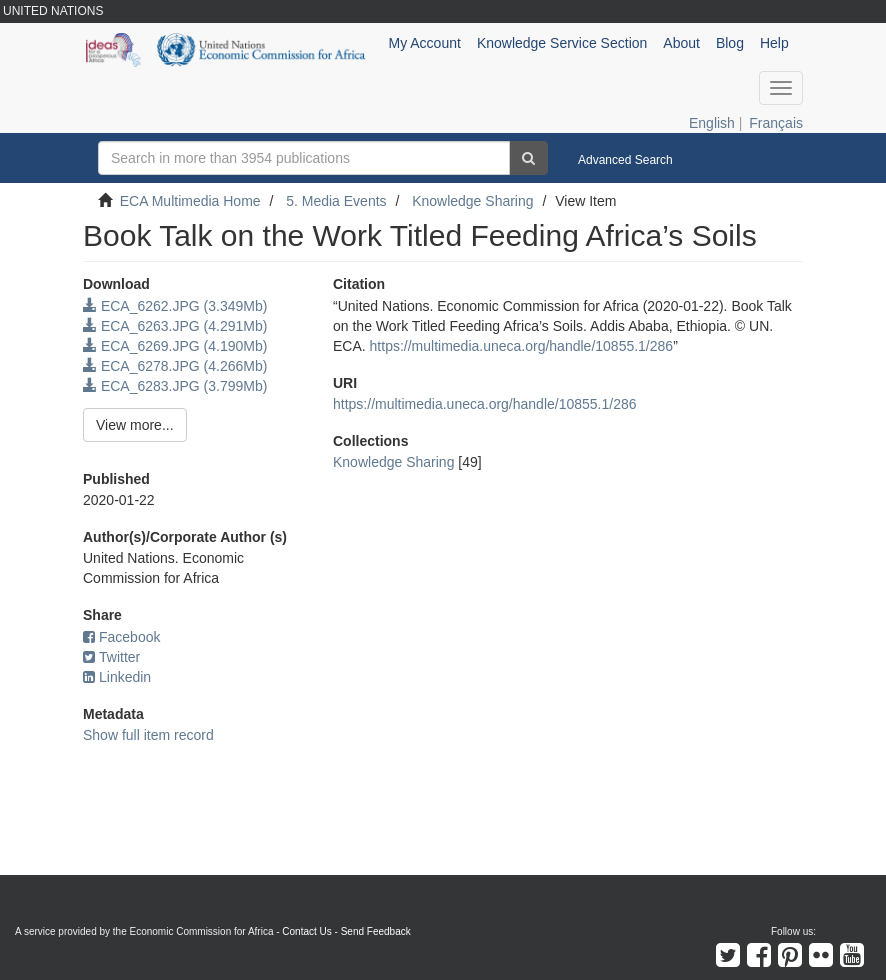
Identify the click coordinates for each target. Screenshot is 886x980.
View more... (135, 425)
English (712, 123)
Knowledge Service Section (562, 43)
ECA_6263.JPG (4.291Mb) (175, 326)
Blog (730, 43)
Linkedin (117, 677)
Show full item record (148, 735)
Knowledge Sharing (472, 201)
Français (776, 123)
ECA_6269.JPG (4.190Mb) (175, 346)
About (681, 43)
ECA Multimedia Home (190, 201)
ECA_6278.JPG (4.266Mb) (175, 366)
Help (774, 43)
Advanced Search (625, 160)
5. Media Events (336, 201)
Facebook (121, 637)
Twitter (111, 657)
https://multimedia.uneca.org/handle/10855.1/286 (522, 346)
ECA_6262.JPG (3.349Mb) (175, 306)
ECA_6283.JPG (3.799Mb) (175, 386)
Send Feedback (376, 931)
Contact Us (306, 931)
